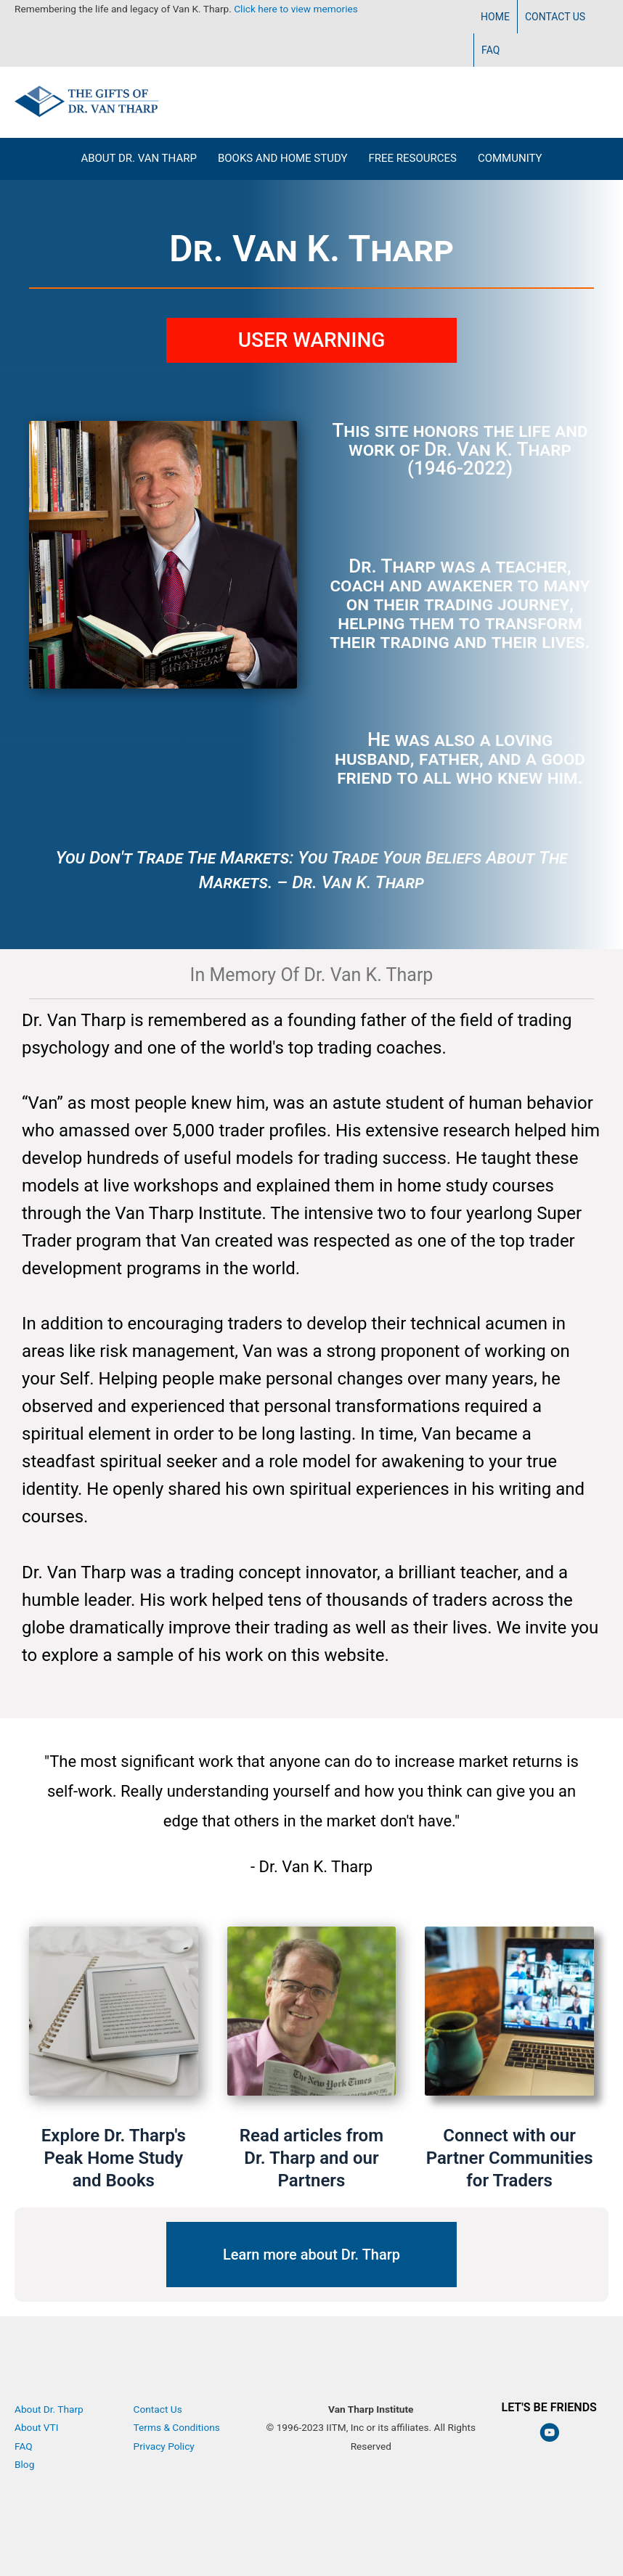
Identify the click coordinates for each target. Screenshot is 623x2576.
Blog (24, 2464)
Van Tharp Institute (370, 2464)
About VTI (36, 2427)
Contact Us (555, 16)
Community (510, 158)
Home (495, 16)
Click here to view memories (296, 9)
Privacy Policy (164, 2446)
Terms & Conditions (177, 2427)
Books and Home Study (283, 158)
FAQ (490, 50)
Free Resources (412, 158)
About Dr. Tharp (49, 2409)
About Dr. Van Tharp (139, 158)
